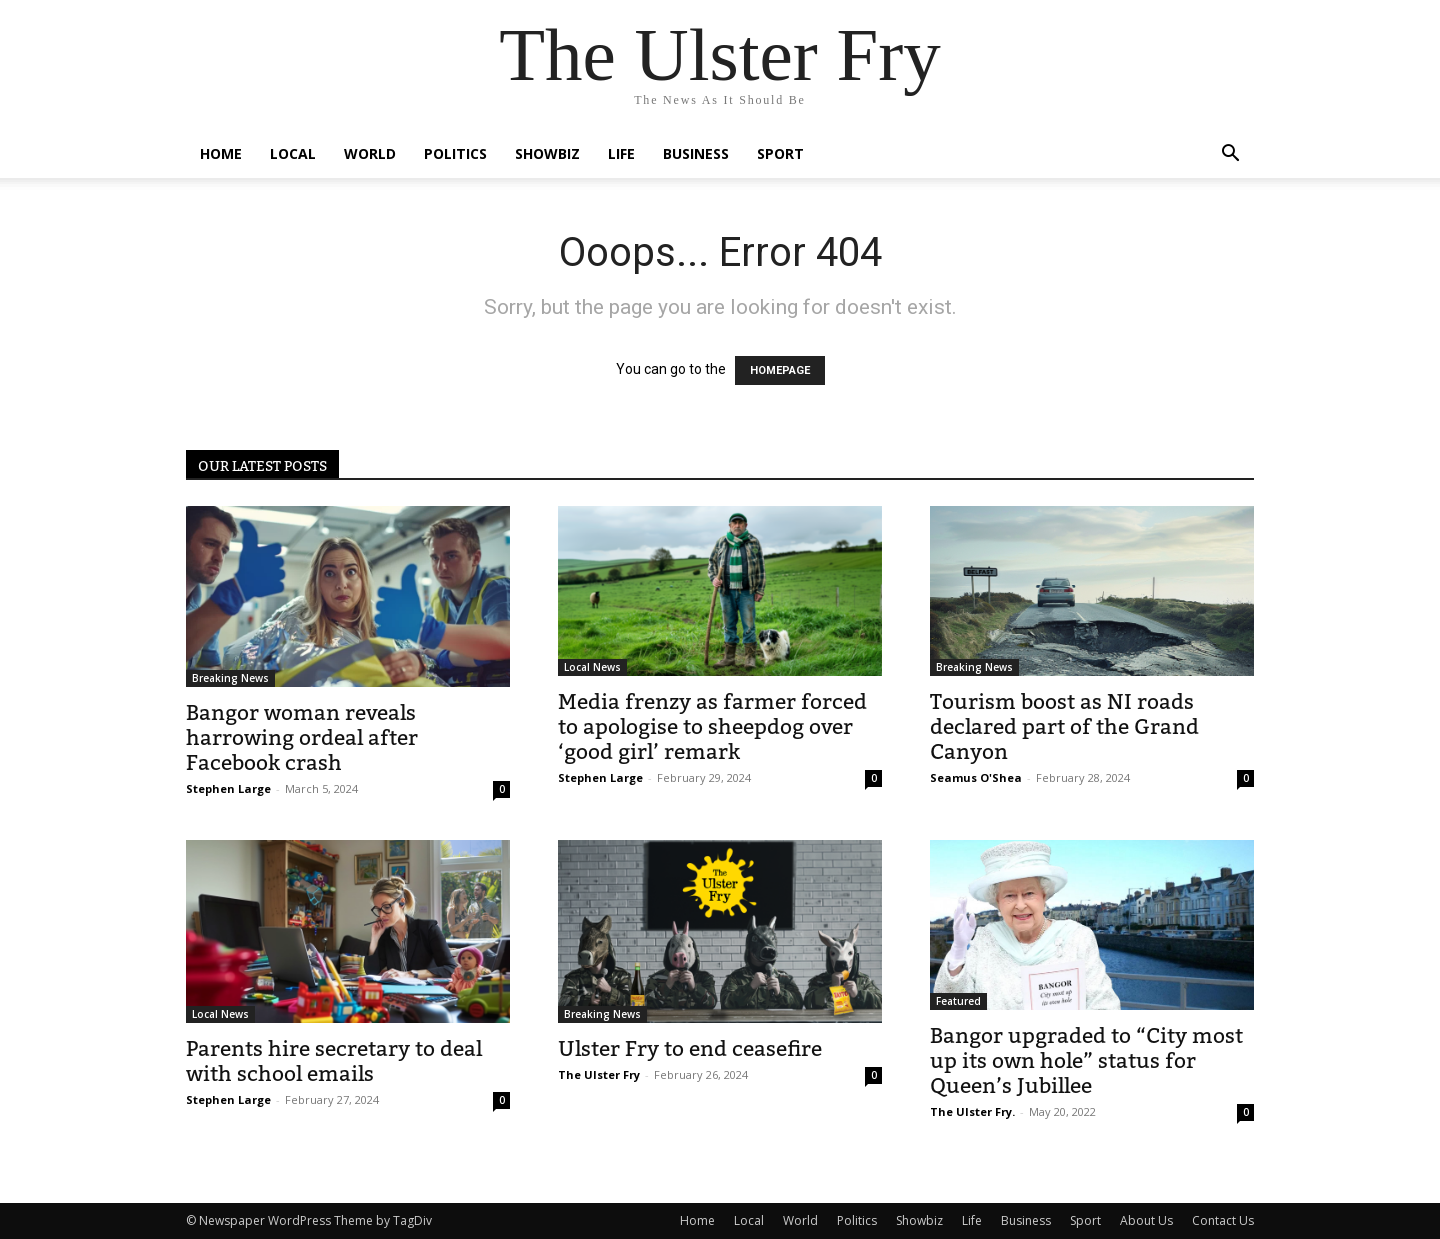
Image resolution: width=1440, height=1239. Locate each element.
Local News (592, 667)
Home (221, 153)
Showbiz (547, 153)
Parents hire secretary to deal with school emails (334, 1061)
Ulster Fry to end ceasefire (690, 1048)
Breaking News (230, 678)
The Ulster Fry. (972, 1111)
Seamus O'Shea (976, 777)
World (370, 153)
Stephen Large (228, 788)
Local (293, 153)
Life (621, 153)
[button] (1230, 155)
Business (696, 153)
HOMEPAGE (780, 370)
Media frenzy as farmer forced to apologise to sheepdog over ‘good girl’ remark (712, 726)
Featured (958, 1001)
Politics (455, 153)
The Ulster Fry (599, 1074)
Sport (780, 153)
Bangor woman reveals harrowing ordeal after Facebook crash (302, 737)
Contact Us (1223, 1220)
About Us (1146, 1220)
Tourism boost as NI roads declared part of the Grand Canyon (1064, 726)
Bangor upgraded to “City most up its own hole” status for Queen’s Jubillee (1086, 1060)
